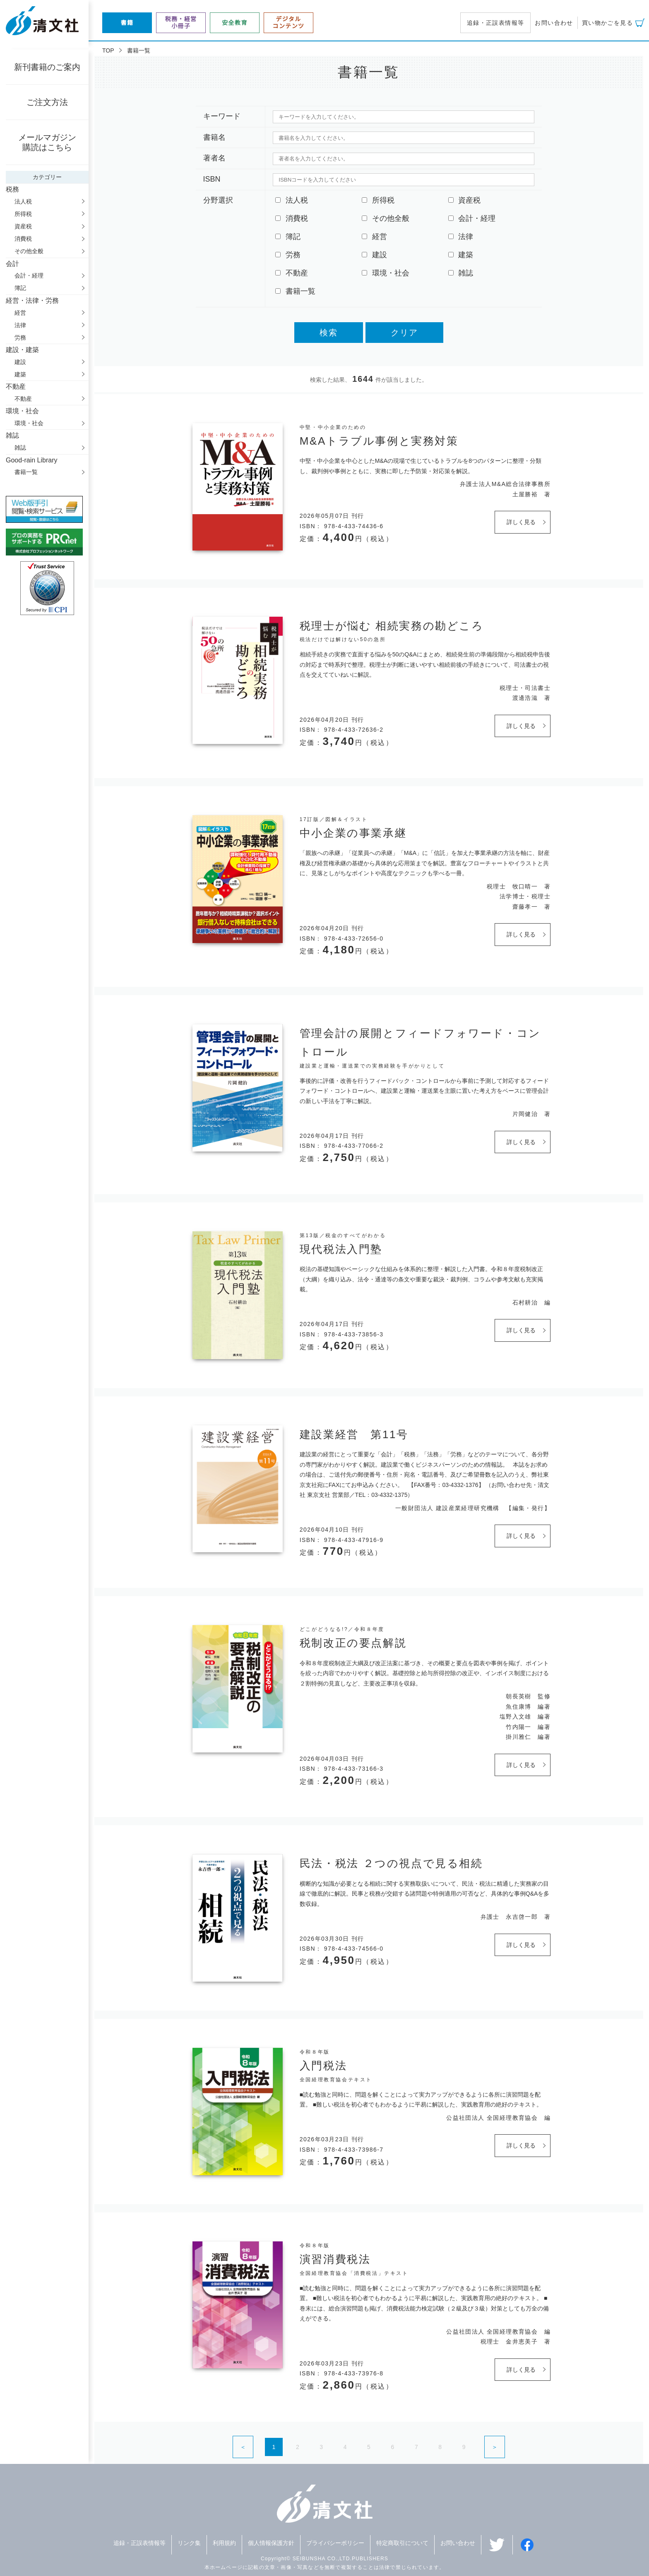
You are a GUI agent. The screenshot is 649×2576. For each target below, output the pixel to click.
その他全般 (28, 251)
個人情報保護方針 (271, 2543)
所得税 (23, 214)
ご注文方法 (47, 102)
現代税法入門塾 (341, 1249)
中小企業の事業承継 (353, 833)
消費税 (23, 238)
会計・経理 (28, 275)
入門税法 (323, 2065)
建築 (20, 374)
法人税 (23, 201)
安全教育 (235, 22)
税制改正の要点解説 (353, 1643)
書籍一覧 (26, 472)
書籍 (127, 22)
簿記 (20, 288)
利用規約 (224, 2543)
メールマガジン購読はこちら (47, 142)
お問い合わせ (554, 22)
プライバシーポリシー (335, 2543)
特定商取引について (402, 2543)
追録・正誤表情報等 (495, 22)
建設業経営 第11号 (354, 1434)
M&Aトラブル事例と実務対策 (379, 441)
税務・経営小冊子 (181, 22)
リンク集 (189, 2543)
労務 (20, 337)
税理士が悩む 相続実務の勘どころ (392, 626)
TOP (108, 50)
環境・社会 (28, 423)
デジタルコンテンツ (289, 22)
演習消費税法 (335, 2259)
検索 (329, 332)
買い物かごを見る (607, 22)
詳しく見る (521, 522)
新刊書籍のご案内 (47, 67)
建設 (20, 362)
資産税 (23, 226)
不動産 (23, 398)
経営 (20, 312)
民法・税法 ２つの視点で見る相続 (391, 1863)
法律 (20, 325)
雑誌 (20, 447)
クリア (404, 332)
